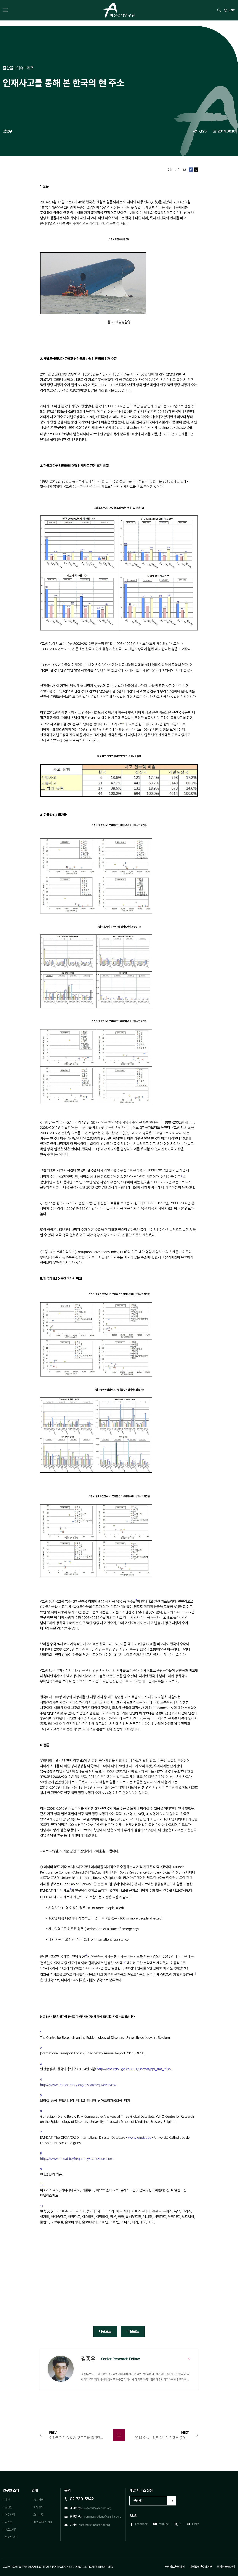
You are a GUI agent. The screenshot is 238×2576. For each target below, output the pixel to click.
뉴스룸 (8, 2522)
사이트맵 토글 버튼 (5, 10)
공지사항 (38, 2500)
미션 (7, 2500)
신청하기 (138, 2500)
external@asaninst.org (97, 2508)
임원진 (8, 2507)
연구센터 (10, 2514)
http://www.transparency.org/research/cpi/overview (78, 2085)
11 (41, 2206)
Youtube (163, 2524)
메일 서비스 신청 (42, 2522)
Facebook (141, 2524)
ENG (232, 10)
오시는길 (38, 2514)
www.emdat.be (139, 2137)
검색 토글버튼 (219, 10)
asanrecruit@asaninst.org (94, 2525)
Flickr (195, 2524)
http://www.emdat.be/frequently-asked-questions (76, 2158)
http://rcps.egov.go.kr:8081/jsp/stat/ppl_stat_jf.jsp (134, 2069)
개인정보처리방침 (175, 2567)
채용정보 (38, 2507)
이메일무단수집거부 (200, 2567)
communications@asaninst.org (102, 2516)
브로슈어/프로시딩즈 (11, 2533)
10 (41, 2185)
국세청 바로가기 (226, 2567)
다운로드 (105, 2331)
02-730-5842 (82, 2498)
